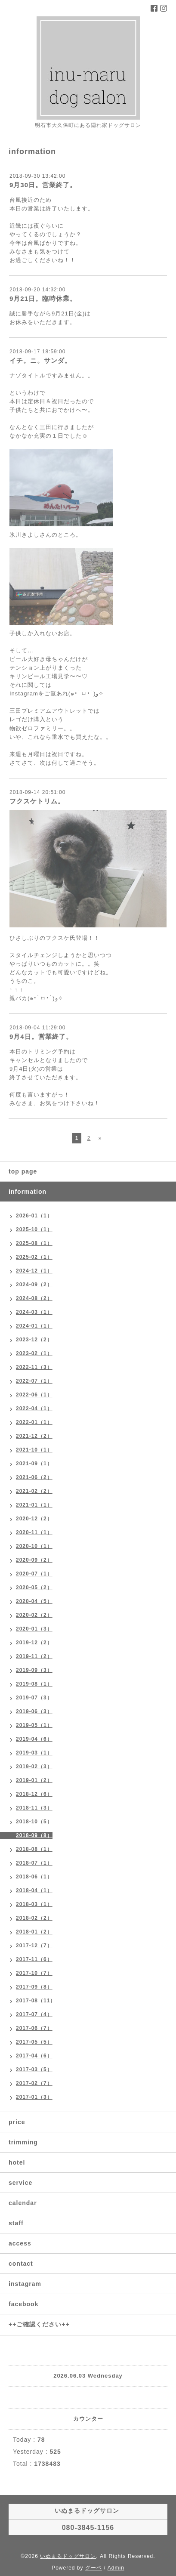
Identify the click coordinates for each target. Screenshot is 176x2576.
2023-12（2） (34, 1340)
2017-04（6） (34, 2056)
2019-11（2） (34, 1656)
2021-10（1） (34, 1450)
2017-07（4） (34, 2014)
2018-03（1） (34, 1904)
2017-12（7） (34, 1946)
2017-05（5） (34, 2042)
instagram (25, 2283)
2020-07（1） (34, 1574)
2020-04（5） (34, 1601)
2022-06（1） (34, 1395)
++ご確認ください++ (39, 2324)
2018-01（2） (34, 1932)
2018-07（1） (34, 1863)
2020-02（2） (34, 1615)
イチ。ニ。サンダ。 (40, 360)
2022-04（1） (34, 1408)
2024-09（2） (34, 1285)
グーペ (93, 2568)
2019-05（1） (34, 1725)
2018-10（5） (34, 1822)
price (17, 2122)
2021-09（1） (34, 1464)
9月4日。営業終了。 (41, 1036)
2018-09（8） (34, 1835)
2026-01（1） (34, 1216)
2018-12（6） (34, 1794)
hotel (17, 2162)
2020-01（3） (34, 1629)
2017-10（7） (34, 1973)
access (20, 2243)
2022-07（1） (34, 1381)
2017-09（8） (34, 1987)
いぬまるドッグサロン (68, 2556)
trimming (23, 2142)
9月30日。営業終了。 (43, 184)
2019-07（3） (34, 1698)
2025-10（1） (34, 1229)
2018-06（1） (34, 1877)
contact (21, 2263)
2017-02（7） (34, 2083)
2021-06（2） (34, 1477)
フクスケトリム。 (37, 801)
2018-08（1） (34, 1849)
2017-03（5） (34, 2069)
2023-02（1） (34, 1353)
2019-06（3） (34, 1711)
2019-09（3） (34, 1670)
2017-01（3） (34, 2097)
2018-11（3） (34, 1808)
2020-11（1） (34, 1532)
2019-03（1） (34, 1753)
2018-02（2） (34, 1918)
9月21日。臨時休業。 (43, 298)
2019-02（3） (34, 1767)
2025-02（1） (34, 1257)
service (20, 2182)
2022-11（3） (34, 1367)
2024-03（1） (34, 1312)
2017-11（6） (34, 1959)
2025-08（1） (34, 1243)
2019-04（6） (34, 1739)
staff (16, 2223)
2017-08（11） (36, 2001)
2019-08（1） (34, 1684)
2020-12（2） (34, 1519)
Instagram (23, 693)
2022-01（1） (34, 1422)
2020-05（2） (34, 1588)
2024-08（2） (34, 1298)
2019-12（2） (34, 1643)
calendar (23, 2202)
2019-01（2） (34, 1780)
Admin (116, 2568)
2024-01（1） (34, 1326)
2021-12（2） (34, 1436)
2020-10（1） (34, 1546)
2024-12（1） (34, 1271)
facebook (23, 2304)
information (27, 1191)
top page (23, 1171)
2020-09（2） (34, 1560)
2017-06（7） (34, 2028)
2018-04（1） (34, 1890)
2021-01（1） (34, 1505)
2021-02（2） (34, 1491)
